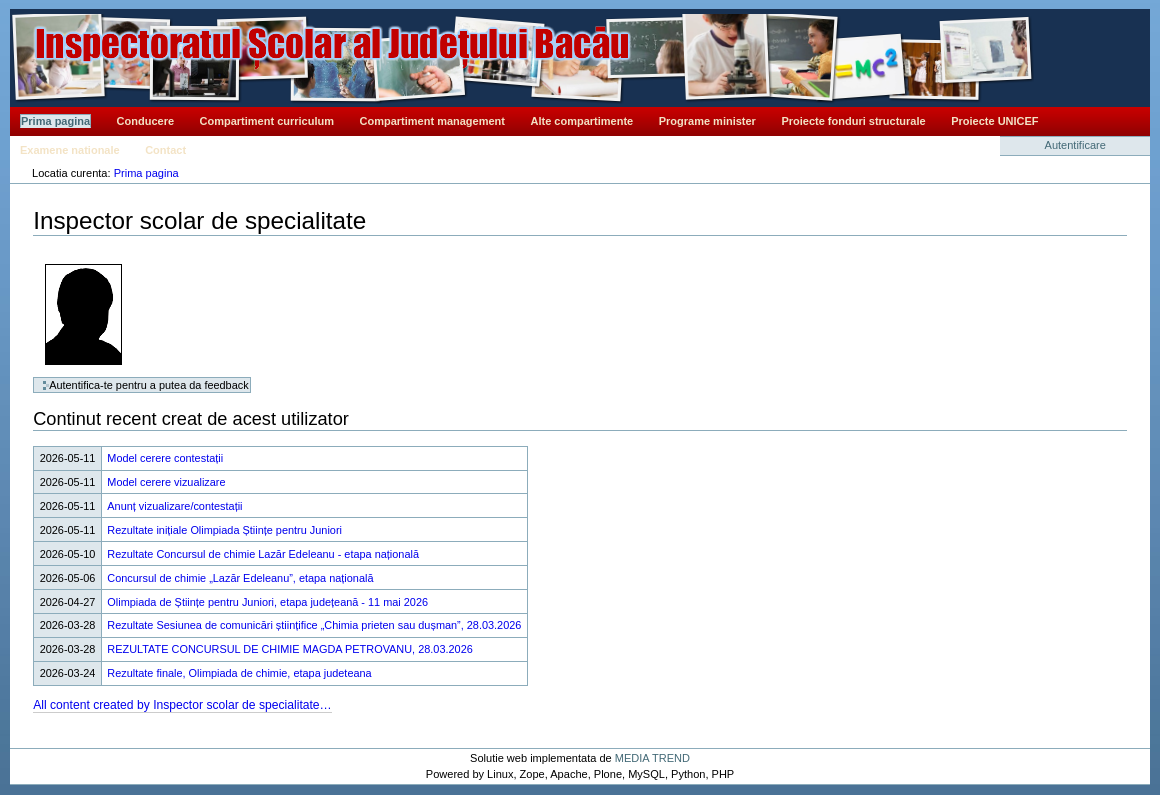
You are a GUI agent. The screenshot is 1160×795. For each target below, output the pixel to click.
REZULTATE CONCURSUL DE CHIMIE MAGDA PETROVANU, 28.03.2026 (289, 649)
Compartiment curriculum (267, 121)
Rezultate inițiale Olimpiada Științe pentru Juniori (224, 530)
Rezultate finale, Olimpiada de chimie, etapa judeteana (239, 673)
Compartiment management (432, 121)
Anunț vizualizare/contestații (174, 506)
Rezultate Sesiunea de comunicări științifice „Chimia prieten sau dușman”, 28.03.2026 (314, 625)
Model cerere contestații (165, 458)
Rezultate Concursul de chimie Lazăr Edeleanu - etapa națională (263, 554)
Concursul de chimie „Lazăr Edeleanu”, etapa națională (240, 578)
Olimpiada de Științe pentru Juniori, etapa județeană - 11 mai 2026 (267, 602)
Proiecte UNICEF (994, 121)
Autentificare (1075, 145)
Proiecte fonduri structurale (853, 121)
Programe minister (707, 121)
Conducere (145, 121)
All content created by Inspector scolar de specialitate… (182, 705)
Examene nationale (70, 150)
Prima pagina (55, 121)
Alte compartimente (582, 121)
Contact (165, 150)
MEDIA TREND (652, 758)
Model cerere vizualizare (166, 482)
